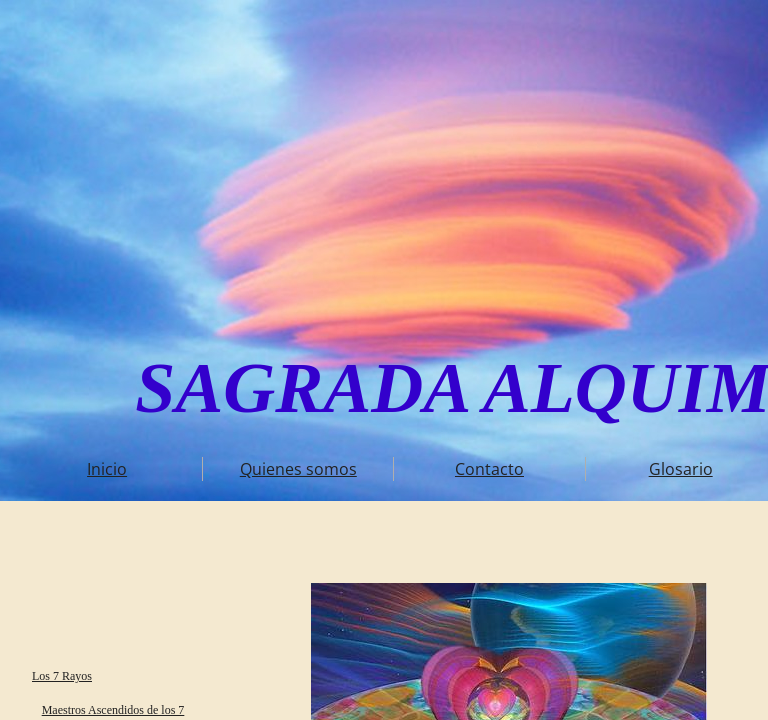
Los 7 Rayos (62, 676)
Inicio (107, 469)
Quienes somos (298, 469)
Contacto (489, 469)
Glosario (681, 469)
